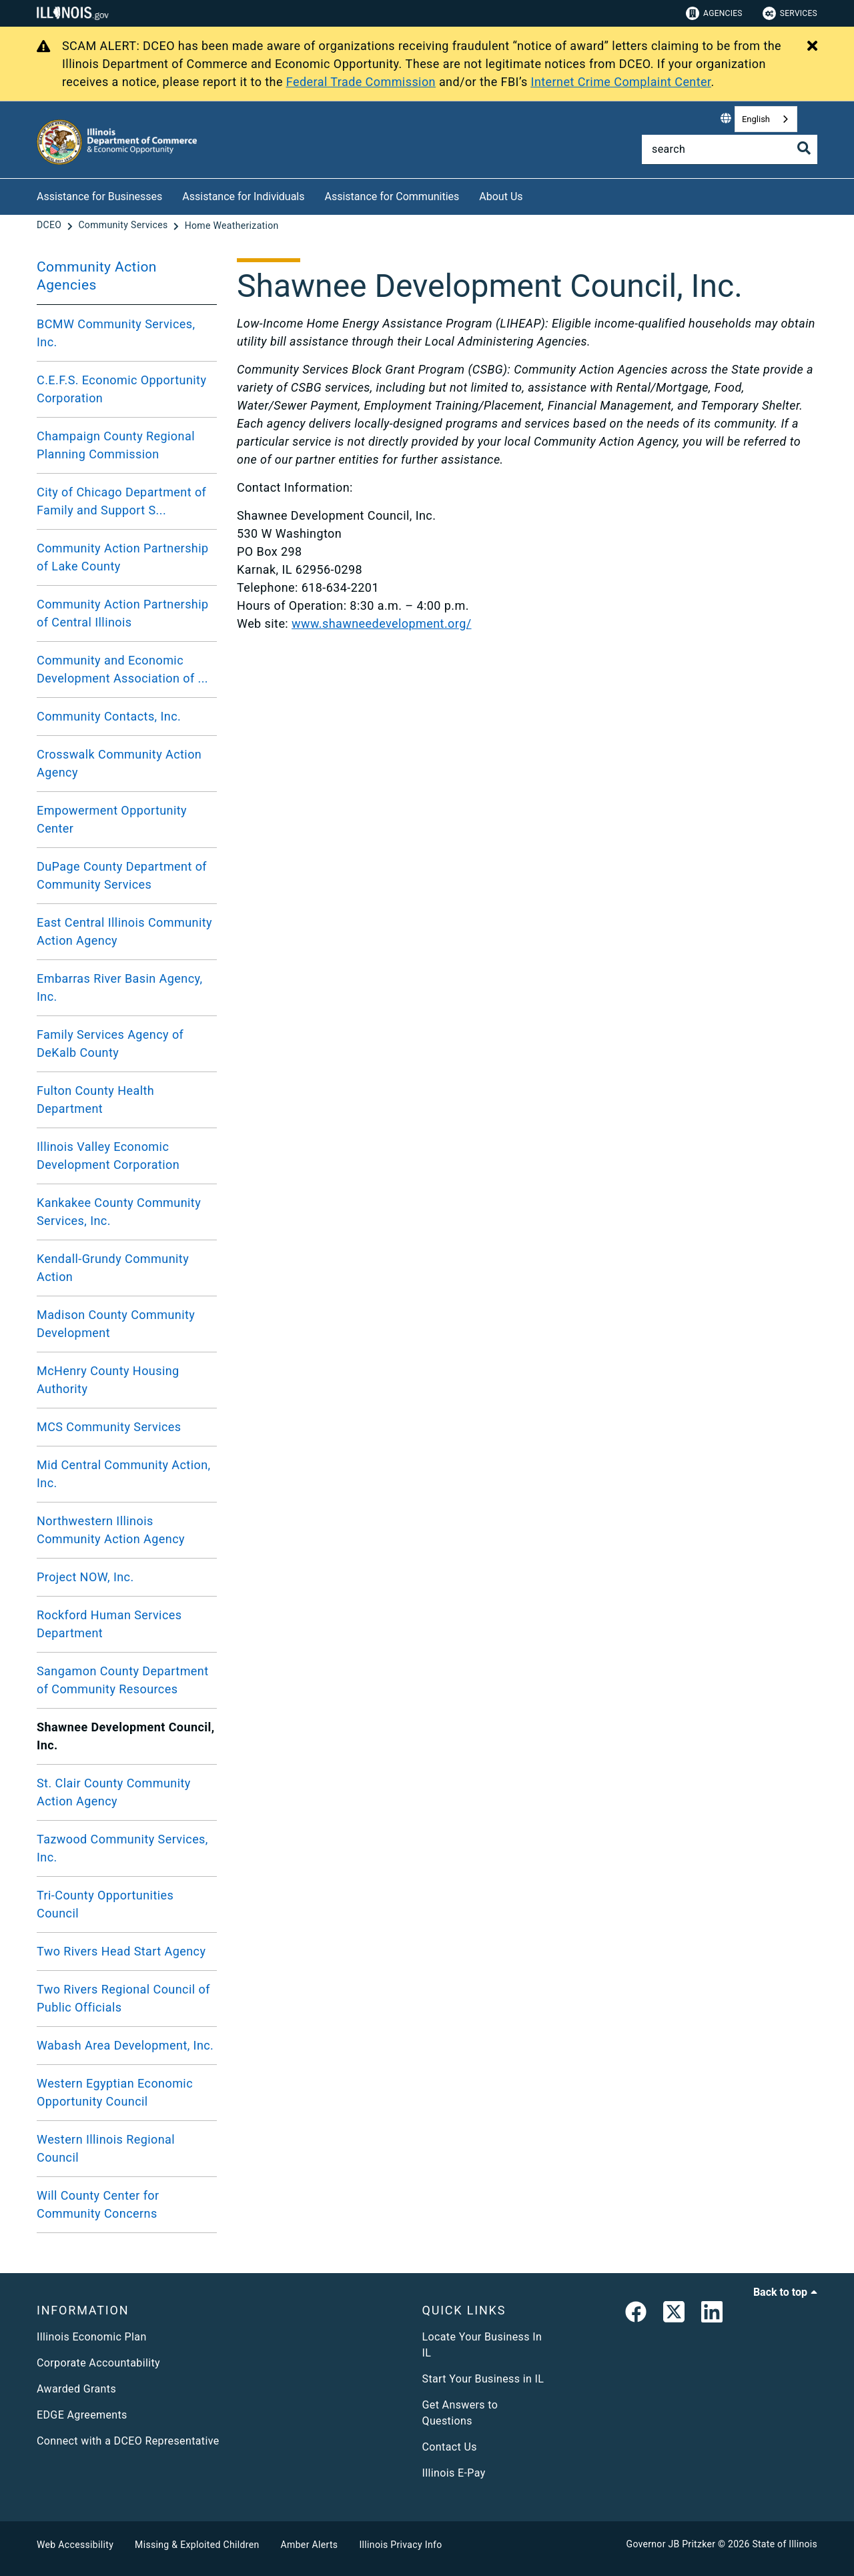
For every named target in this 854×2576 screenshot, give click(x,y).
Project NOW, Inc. (85, 1577)
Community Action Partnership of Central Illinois (123, 613)
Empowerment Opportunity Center (112, 819)
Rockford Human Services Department (109, 1624)
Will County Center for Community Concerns (98, 2204)
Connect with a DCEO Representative (128, 2441)
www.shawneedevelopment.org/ (382, 623)
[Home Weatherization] (232, 225)
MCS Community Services (109, 1427)
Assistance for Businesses (99, 196)
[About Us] (533, 194)
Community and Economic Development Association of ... (122, 669)
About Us (500, 196)
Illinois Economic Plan (92, 2336)
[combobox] (766, 119)
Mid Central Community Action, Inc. (124, 1474)
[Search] (729, 149)
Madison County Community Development (116, 1324)
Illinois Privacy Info (400, 2544)
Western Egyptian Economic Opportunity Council (115, 2092)
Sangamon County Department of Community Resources (123, 1680)
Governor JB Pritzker (671, 2544)
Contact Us (449, 2447)
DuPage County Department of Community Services (122, 875)
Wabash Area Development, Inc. (125, 2045)
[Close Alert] (812, 47)
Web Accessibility (75, 2544)
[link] (636, 2314)
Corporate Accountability (98, 2362)
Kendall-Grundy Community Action (113, 1268)
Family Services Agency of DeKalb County (110, 1043)
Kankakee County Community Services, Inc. (119, 1212)
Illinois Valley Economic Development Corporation (108, 1156)
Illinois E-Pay (454, 2473)
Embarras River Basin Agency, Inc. (119, 987)
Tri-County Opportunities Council (105, 1904)
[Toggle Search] (804, 148)
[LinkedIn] (712, 2314)
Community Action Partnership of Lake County (123, 557)
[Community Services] (124, 225)
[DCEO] (50, 225)
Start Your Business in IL (483, 2379)
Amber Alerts (309, 2544)
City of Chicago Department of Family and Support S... (121, 501)
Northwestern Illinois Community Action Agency (111, 1530)
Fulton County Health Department (95, 1100)
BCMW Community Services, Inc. (116, 333)
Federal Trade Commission (361, 82)
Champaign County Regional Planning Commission (116, 445)
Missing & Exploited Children (197, 2544)
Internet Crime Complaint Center (621, 82)
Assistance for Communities (392, 196)
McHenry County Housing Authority (108, 1380)
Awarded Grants (76, 2389)
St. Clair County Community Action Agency (114, 1792)
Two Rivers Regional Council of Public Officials (123, 1998)
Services (790, 13)
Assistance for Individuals (243, 196)
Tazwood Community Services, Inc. (122, 1848)
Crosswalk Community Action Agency (119, 763)
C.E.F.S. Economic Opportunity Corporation (121, 389)
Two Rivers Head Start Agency (121, 1951)
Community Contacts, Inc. (109, 716)
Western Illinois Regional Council (106, 2148)
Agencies (714, 13)
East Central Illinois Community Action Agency (124, 931)
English (756, 119)
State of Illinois (784, 2544)
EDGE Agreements (82, 2415)
